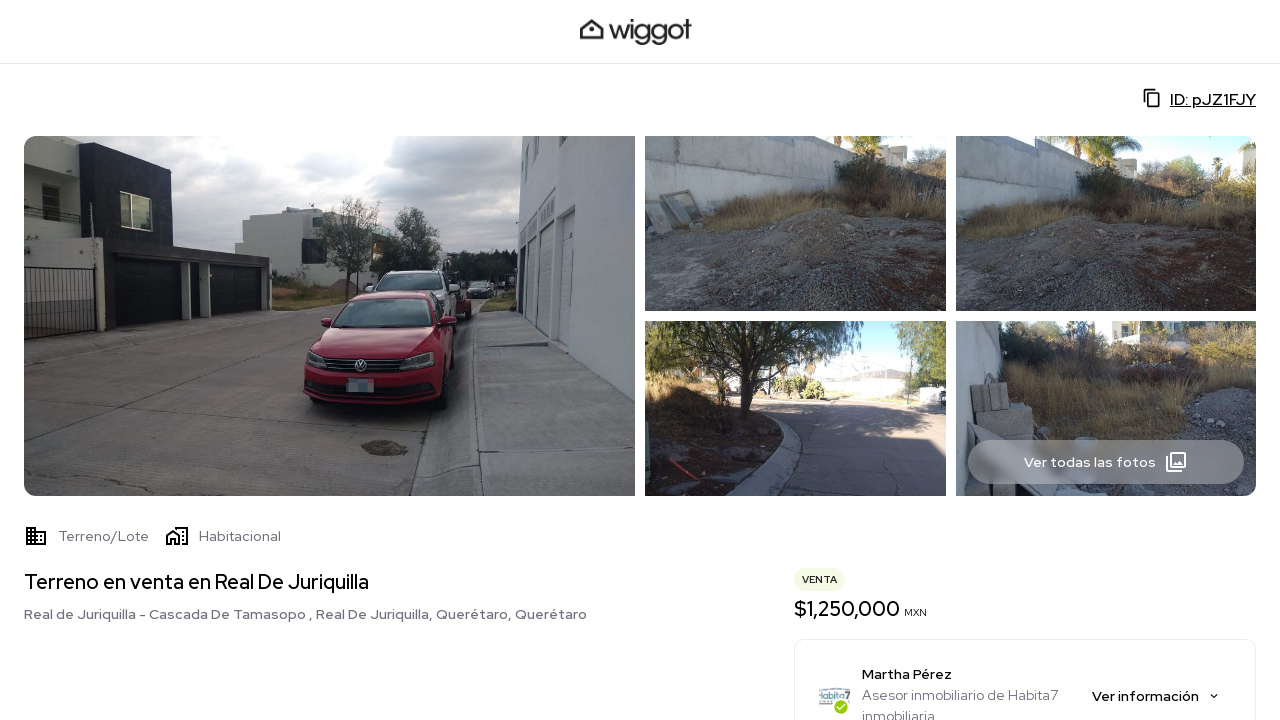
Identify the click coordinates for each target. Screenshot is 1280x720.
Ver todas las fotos (1106, 462)
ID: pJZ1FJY (1199, 99)
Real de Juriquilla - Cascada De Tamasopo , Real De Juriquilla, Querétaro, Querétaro (305, 614)
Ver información (1156, 696)
